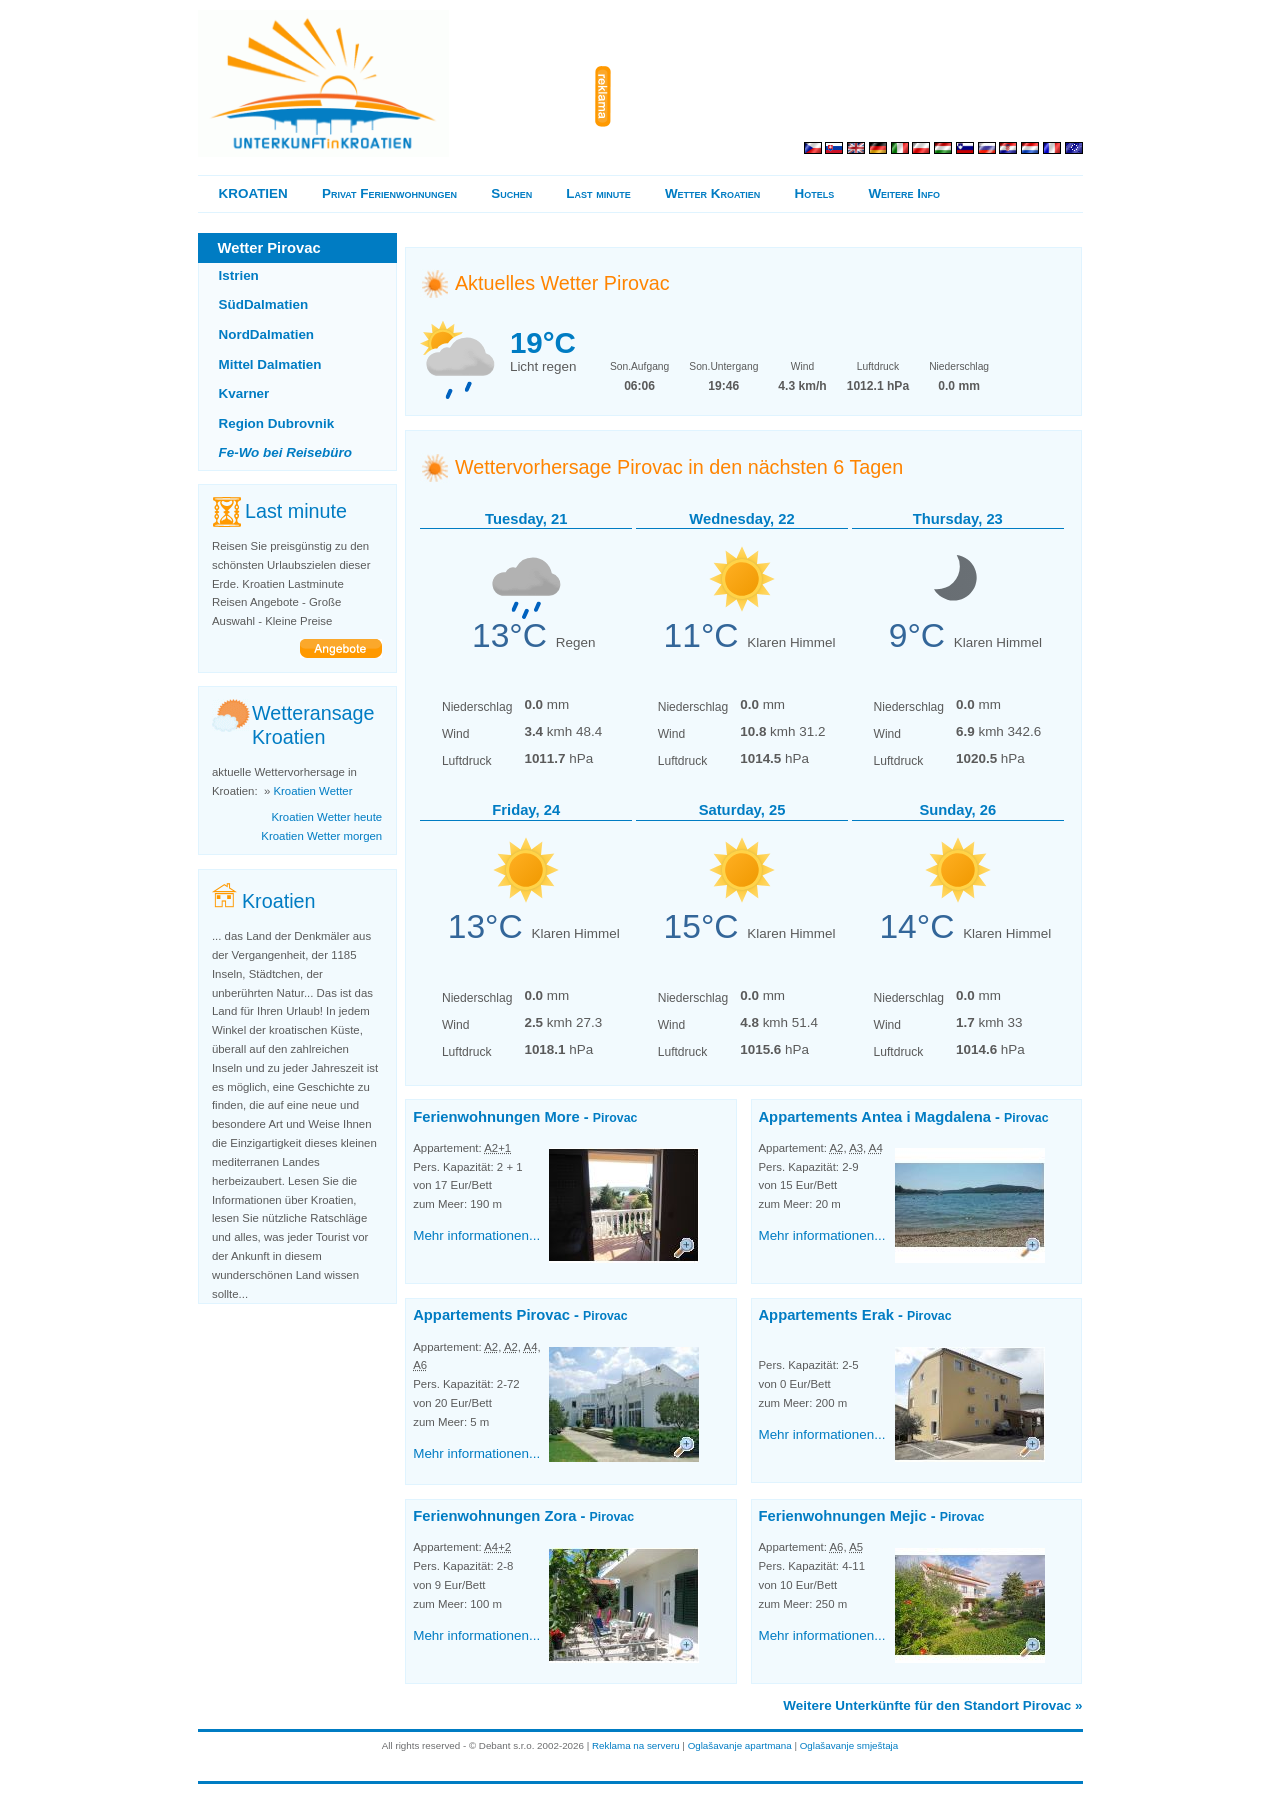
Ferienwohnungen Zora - (523, 1516)
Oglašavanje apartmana (740, 1745)
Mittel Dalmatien (270, 364)
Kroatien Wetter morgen (321, 836)
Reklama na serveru (636, 1745)
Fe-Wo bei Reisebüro (285, 452)
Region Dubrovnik (277, 423)
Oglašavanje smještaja (849, 1745)
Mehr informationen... (476, 1235)
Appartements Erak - (854, 1315)
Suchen (511, 193)
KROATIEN (253, 193)
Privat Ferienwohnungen (389, 193)
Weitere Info (904, 193)
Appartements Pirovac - (520, 1315)
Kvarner (244, 393)
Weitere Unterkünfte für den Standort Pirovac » (932, 1705)
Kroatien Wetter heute (326, 817)
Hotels (815, 193)
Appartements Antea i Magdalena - (903, 1117)
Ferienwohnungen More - (525, 1117)
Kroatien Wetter (312, 791)
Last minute (598, 193)
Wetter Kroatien (712, 193)
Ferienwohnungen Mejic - (871, 1516)
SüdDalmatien (264, 304)
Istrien (239, 275)
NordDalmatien (267, 334)
